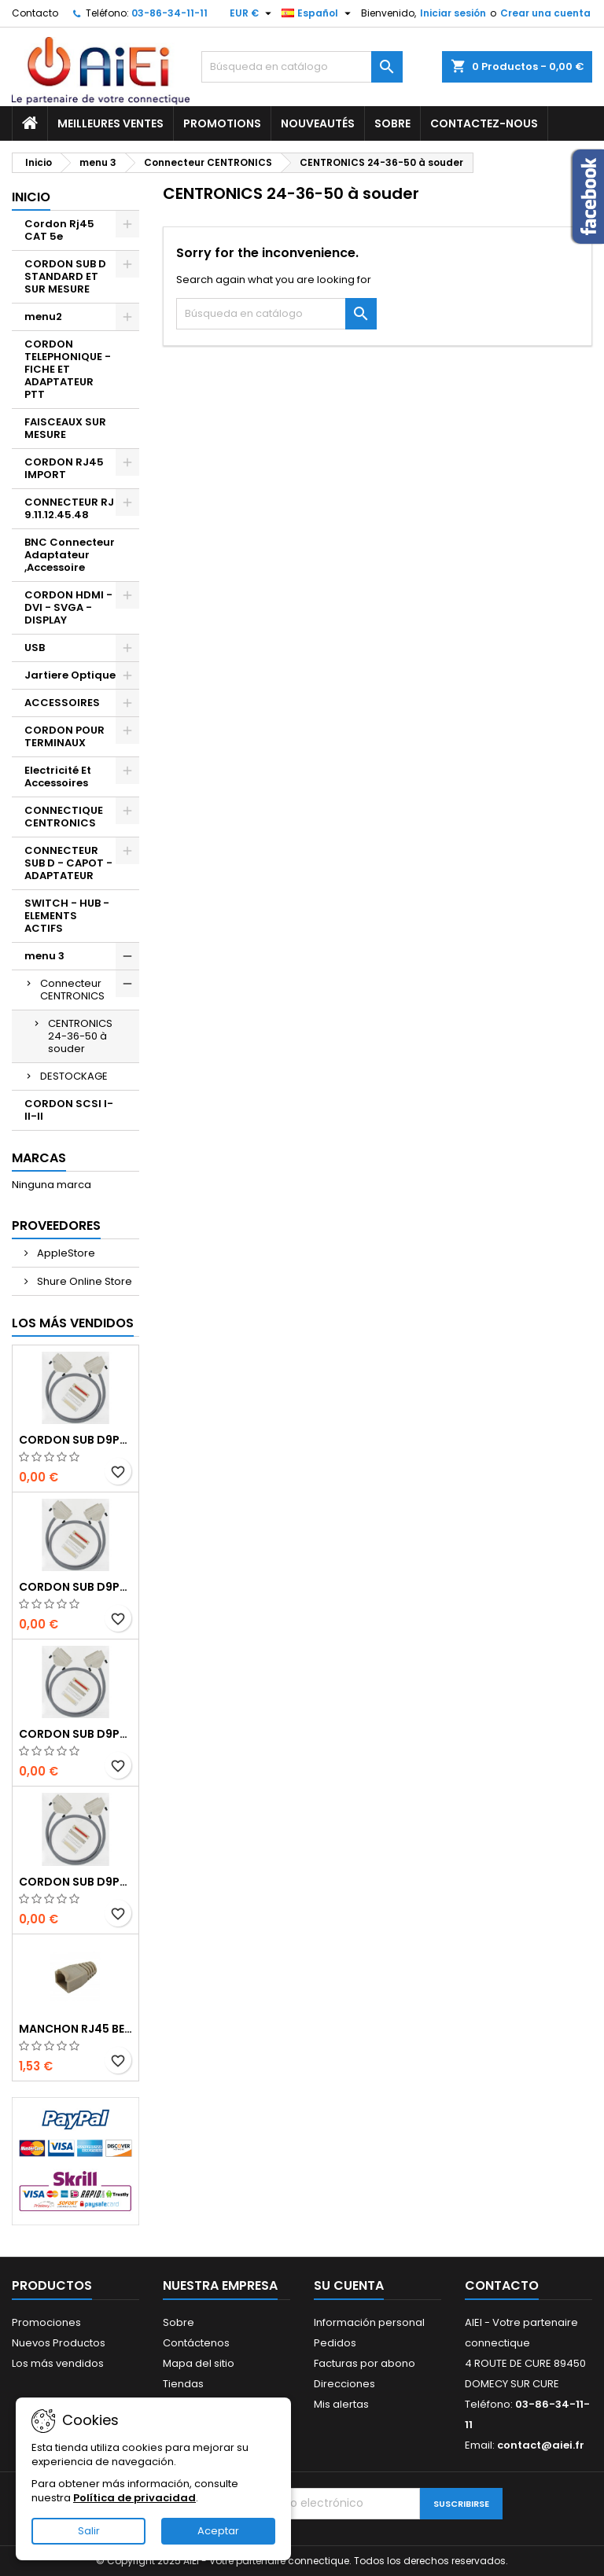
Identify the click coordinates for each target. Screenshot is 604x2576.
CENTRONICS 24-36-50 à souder (80, 1036)
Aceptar (218, 2530)
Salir (89, 2530)
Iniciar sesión (453, 13)
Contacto (35, 13)
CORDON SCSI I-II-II (68, 1110)
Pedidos (335, 2342)
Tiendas (183, 2383)
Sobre (392, 123)
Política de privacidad (134, 2497)
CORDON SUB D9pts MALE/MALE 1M (75, 1439)
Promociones (46, 2322)
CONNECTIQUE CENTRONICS (63, 816)
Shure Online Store (83, 1281)
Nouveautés (318, 123)
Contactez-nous (484, 123)
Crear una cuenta (545, 13)
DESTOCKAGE (74, 1076)
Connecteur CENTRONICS (72, 989)
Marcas (39, 1158)
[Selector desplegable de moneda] (252, 13)
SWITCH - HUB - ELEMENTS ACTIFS (66, 916)
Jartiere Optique (70, 675)
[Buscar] (302, 67)
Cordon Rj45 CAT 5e (59, 230)
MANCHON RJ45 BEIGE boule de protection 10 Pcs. (75, 2028)
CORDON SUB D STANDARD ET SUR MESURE (65, 276)
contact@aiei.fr (540, 2445)
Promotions (222, 123)
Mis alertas (341, 2404)
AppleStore (65, 1253)
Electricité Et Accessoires (57, 776)
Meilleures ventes (110, 123)
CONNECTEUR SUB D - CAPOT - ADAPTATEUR (68, 863)
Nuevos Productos (58, 2342)
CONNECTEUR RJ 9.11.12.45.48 (69, 508)
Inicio (31, 197)
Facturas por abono (364, 2363)
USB (34, 647)
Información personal (369, 2322)
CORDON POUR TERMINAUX (64, 736)
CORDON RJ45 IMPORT (64, 468)
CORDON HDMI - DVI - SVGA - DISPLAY (68, 607)
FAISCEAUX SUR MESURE (65, 428)
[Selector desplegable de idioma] (318, 13)
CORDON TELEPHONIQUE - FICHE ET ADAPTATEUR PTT (67, 369)
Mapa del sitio (198, 2363)
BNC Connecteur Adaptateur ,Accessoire (69, 555)
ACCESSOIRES (62, 702)
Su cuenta (349, 2285)
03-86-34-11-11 (169, 13)
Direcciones (344, 2383)
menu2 (43, 316)
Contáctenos (196, 2342)
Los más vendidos (73, 1323)
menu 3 (44, 955)
